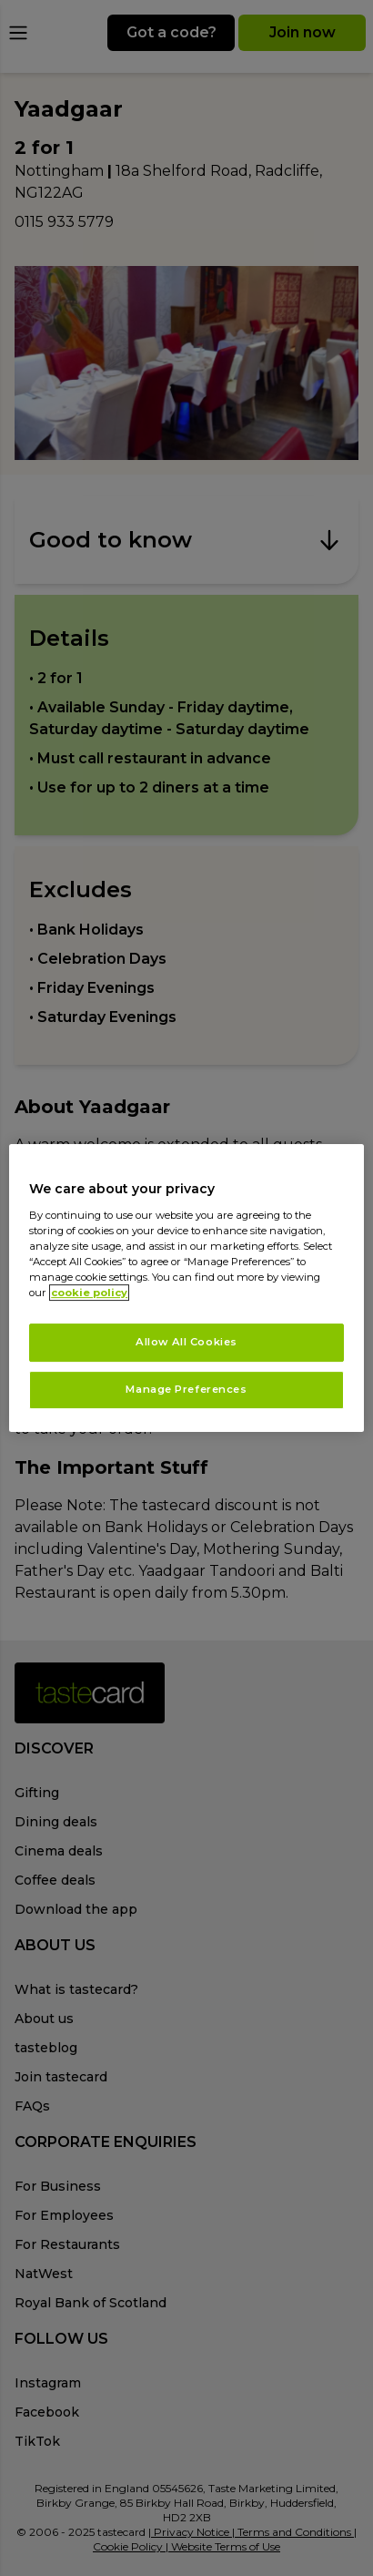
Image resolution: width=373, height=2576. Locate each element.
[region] (186, 1288)
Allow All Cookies (186, 1341)
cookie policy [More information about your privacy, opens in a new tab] (89, 1292)
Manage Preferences (186, 1389)
